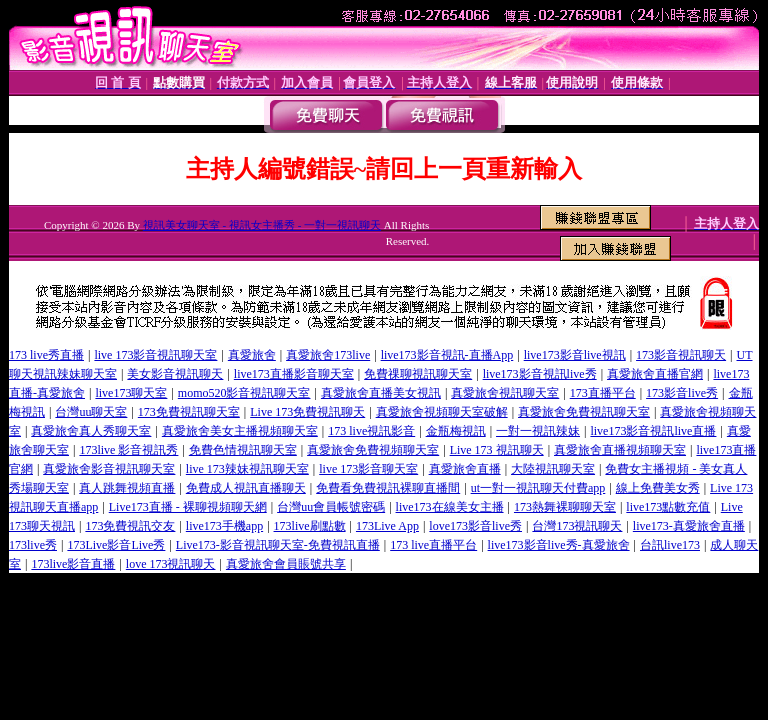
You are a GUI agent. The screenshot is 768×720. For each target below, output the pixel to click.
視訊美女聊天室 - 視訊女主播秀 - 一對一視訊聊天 (262, 225)
